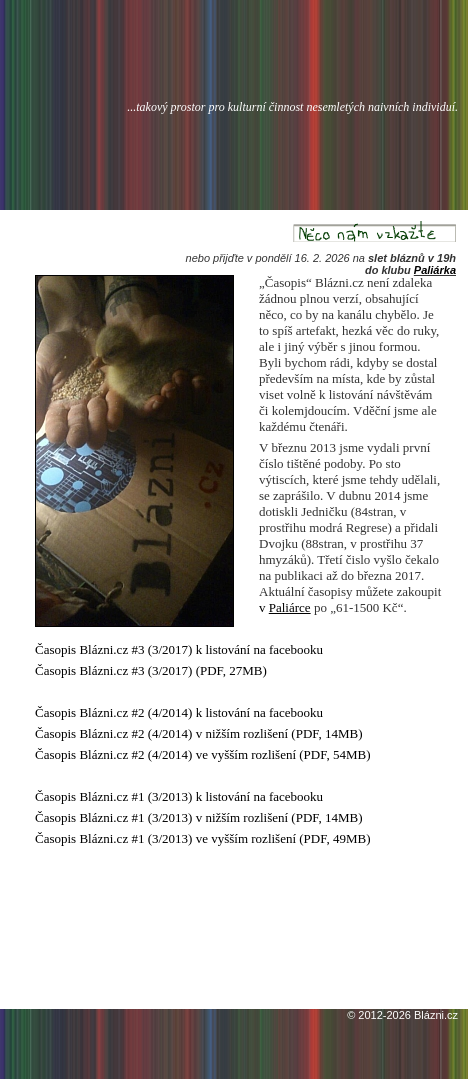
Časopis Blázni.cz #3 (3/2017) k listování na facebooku (179, 649)
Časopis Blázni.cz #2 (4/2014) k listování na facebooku (179, 712)
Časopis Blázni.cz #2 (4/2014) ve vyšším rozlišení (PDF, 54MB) (203, 754)
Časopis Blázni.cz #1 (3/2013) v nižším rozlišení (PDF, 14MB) (199, 817)
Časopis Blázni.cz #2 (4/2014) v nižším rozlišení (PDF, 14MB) (199, 733)
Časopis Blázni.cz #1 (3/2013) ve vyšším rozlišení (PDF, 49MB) (203, 838)
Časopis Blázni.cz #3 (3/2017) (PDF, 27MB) (151, 670)
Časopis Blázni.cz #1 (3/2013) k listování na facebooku (179, 796)
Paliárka (435, 270)
